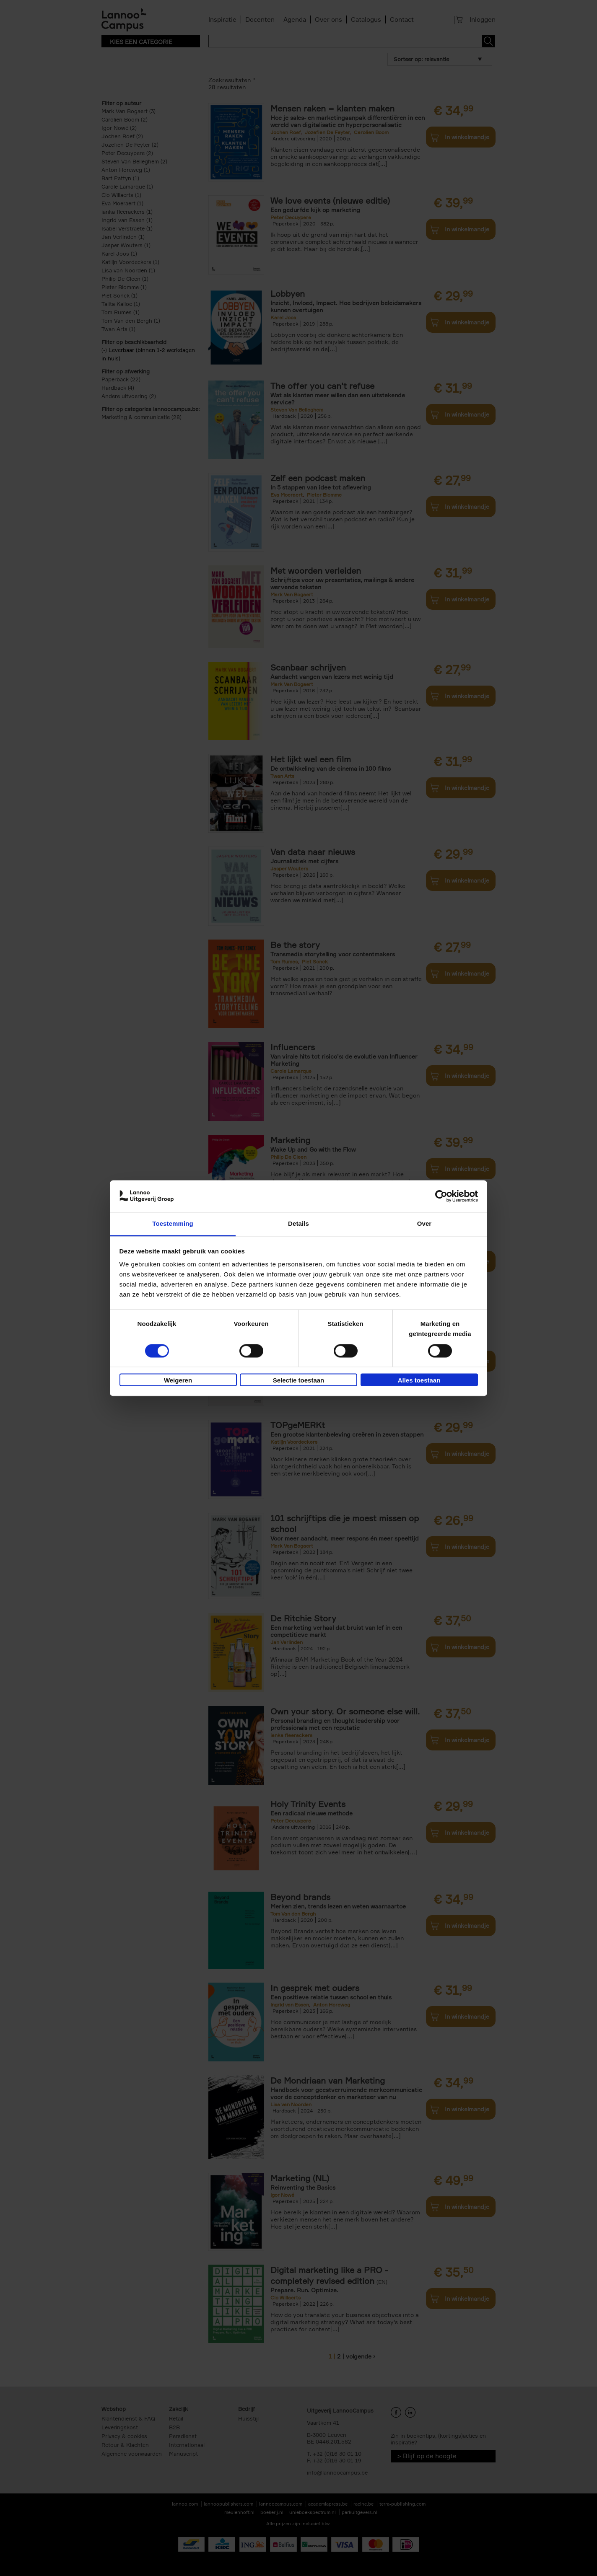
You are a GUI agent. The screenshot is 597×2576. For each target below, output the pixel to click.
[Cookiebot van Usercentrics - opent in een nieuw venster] (441, 1196)
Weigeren (178, 1380)
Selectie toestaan (298, 1380)
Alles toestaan (419, 1380)
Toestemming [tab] (172, 1223)
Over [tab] (424, 1223)
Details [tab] (298, 1223)
